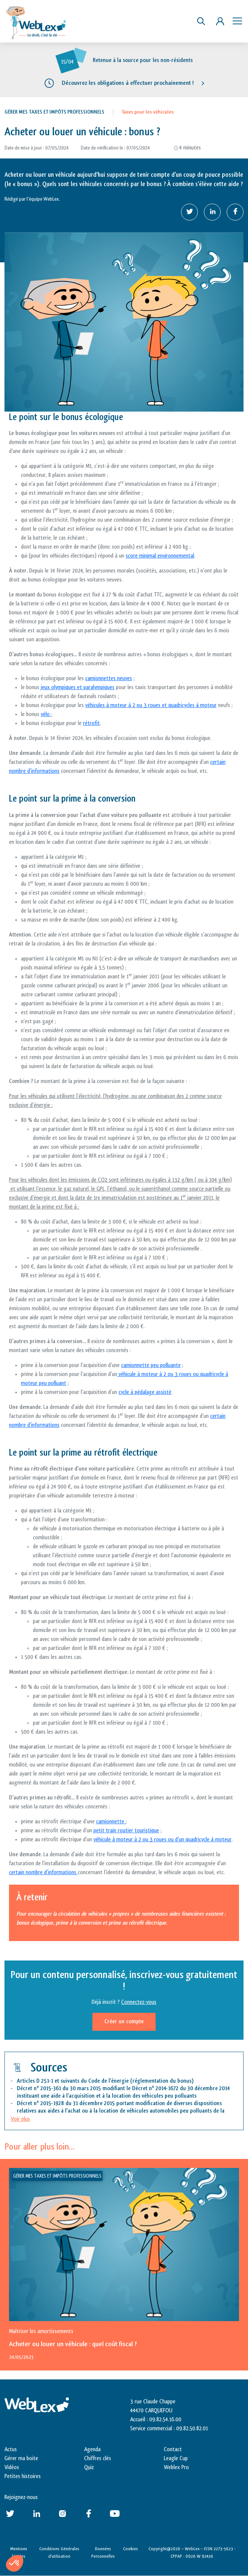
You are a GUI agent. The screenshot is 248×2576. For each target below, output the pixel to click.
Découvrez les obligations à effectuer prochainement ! (128, 83)
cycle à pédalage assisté (145, 1392)
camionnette (111, 1821)
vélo (46, 714)
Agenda (92, 2449)
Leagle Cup (176, 2458)
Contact (173, 2449)
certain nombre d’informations (43, 1872)
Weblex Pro (176, 2467)
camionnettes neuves (108, 678)
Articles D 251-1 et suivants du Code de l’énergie (73, 2081)
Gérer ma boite (21, 2458)
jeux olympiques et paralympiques (77, 687)
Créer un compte (124, 2021)
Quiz (89, 2467)
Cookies (130, 2548)
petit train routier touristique (126, 1830)
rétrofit (91, 723)
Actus (10, 2449)
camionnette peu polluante (151, 1365)
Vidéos (11, 2467)
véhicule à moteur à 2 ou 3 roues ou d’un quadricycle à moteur (163, 1839)
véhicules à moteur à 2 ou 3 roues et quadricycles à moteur (151, 705)
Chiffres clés (97, 2458)
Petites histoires (22, 2476)
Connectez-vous (138, 2002)
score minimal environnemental (160, 556)
